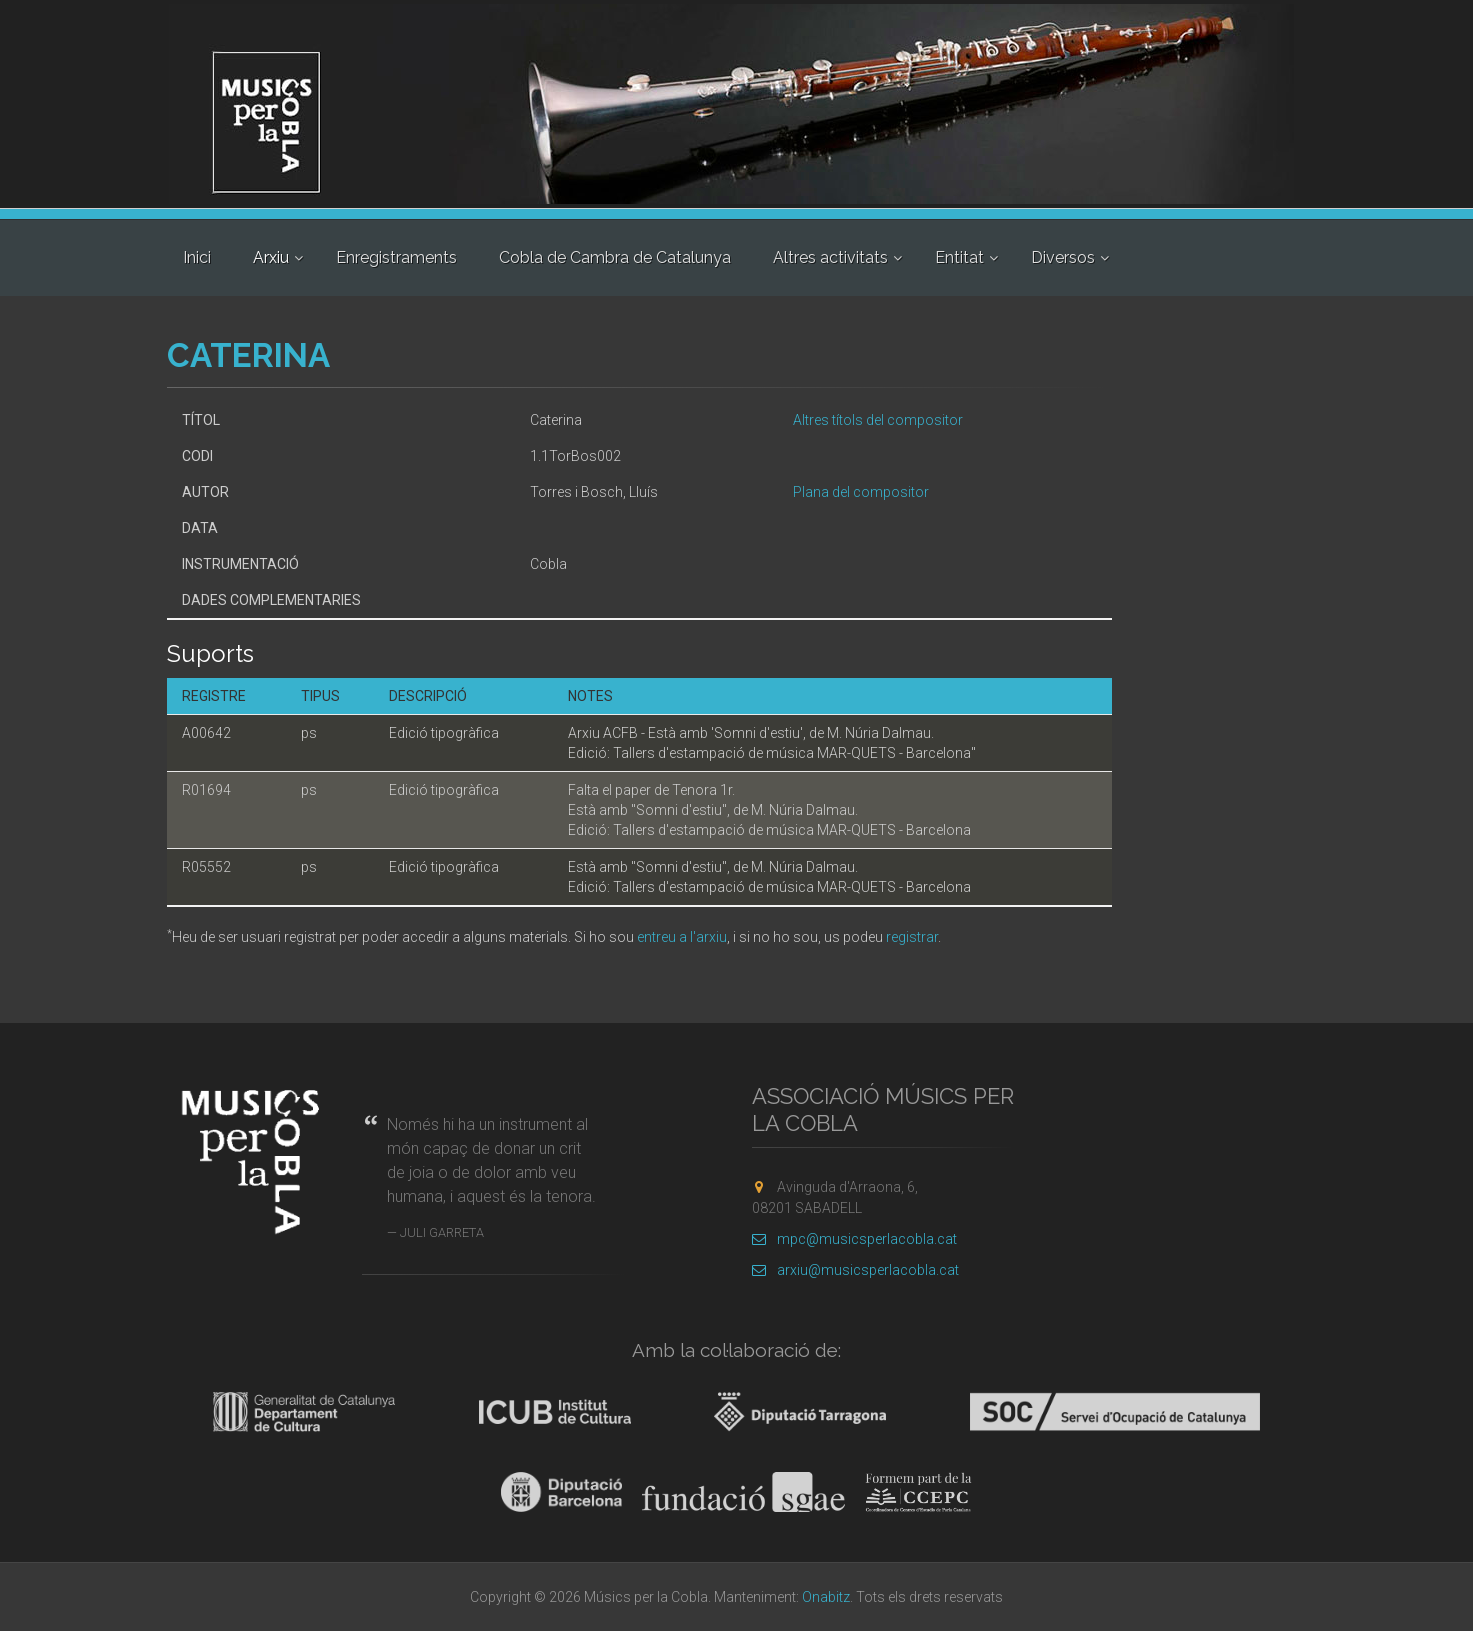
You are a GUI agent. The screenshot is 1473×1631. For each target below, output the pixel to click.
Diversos (1063, 257)
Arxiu (271, 257)
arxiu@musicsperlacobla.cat (855, 1270)
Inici (197, 257)
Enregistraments (396, 257)
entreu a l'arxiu (682, 937)
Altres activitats (830, 257)
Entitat (959, 257)
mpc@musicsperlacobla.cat (854, 1239)
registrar (912, 937)
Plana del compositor (861, 492)
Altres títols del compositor (878, 420)
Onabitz (826, 1597)
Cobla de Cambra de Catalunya (615, 257)
